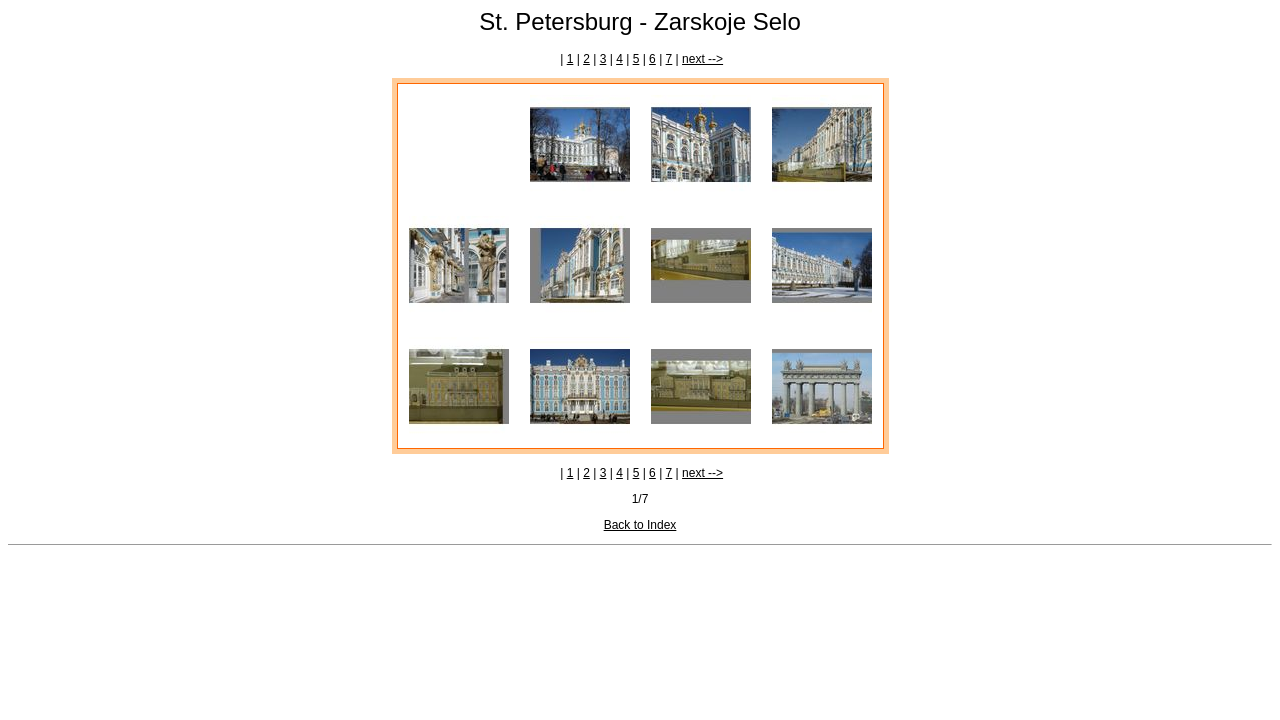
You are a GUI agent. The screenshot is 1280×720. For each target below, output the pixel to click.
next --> (702, 59)
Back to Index (640, 525)
